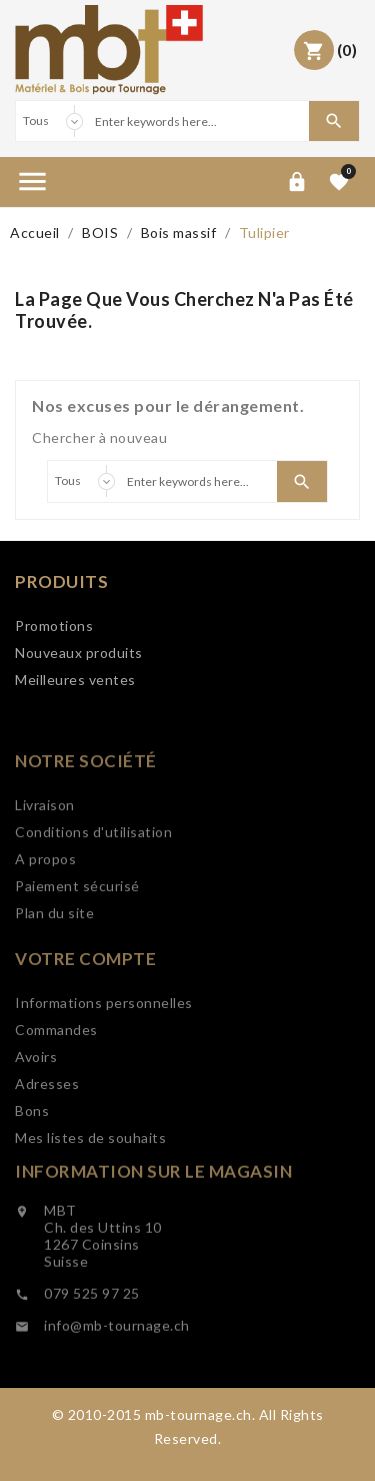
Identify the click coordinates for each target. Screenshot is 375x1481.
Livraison (45, 856)
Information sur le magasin (153, 1221)
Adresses (47, 1142)
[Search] (198, 121)
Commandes (56, 1088)
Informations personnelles (104, 1061)
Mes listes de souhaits (90, 1196)
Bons (32, 1169)
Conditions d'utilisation (93, 883)
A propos (45, 910)
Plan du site (54, 964)
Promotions (54, 627)
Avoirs (36, 1115)
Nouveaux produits (79, 654)
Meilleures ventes (75, 681)
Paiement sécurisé (77, 937)
